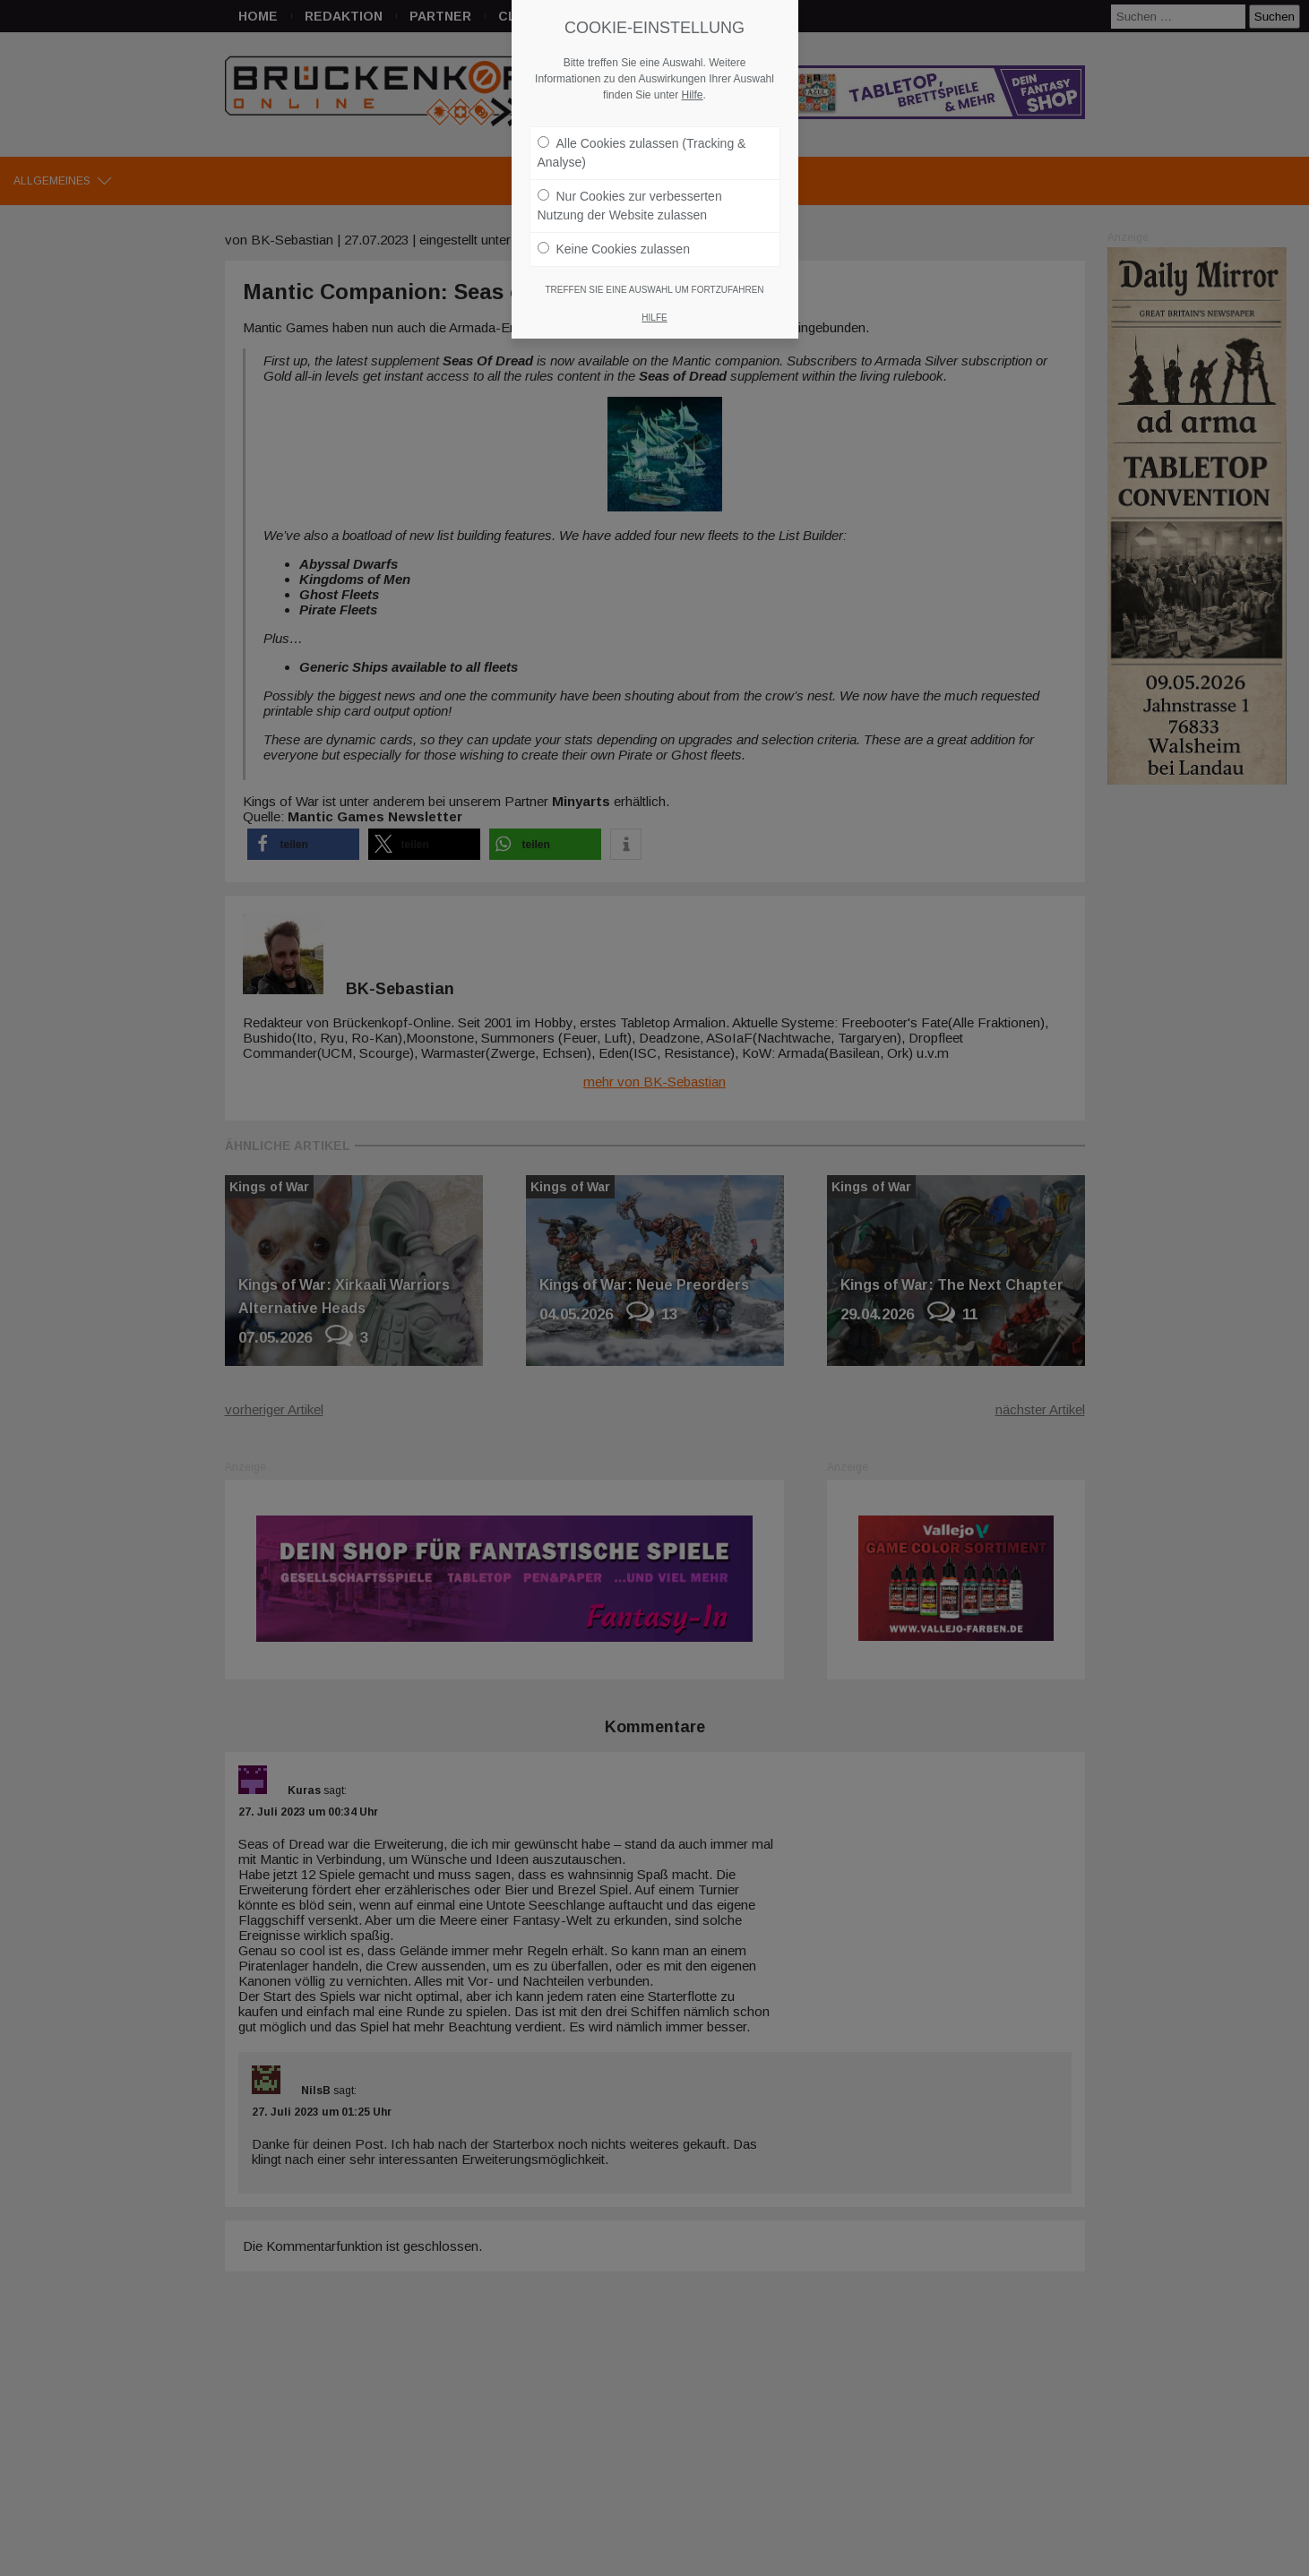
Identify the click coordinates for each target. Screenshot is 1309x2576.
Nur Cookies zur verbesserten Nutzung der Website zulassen (630, 205)
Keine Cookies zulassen (614, 249)
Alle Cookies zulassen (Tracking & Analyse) (642, 152)
